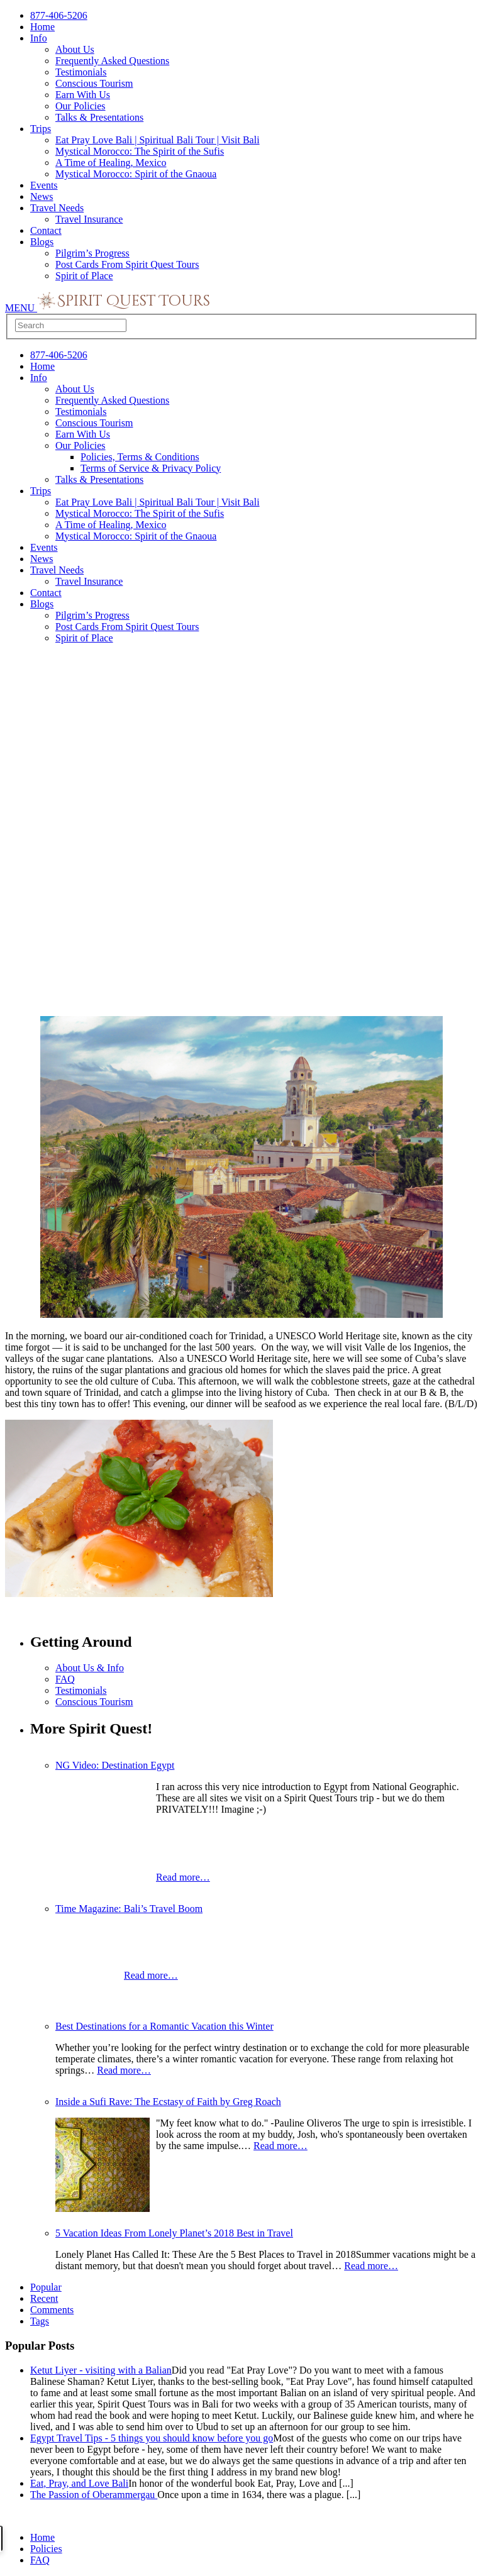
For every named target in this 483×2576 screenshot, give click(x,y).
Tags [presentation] (39, 2321)
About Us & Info (89, 1667)
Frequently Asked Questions (112, 60)
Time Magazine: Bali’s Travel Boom (129, 1908)
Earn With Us (82, 94)
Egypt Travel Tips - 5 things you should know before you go (151, 2438)
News (41, 196)
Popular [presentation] (46, 2287)
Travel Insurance (89, 219)
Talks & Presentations (99, 117)
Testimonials (81, 72)
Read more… (183, 1877)
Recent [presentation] (44, 2298)
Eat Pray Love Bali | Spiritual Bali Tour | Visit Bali (157, 140)
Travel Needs (57, 207)
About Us (74, 49)
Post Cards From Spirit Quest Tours (127, 264)
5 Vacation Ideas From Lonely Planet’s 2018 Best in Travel (174, 2233)
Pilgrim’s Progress (92, 253)
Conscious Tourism (94, 83)
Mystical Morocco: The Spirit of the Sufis (139, 151)
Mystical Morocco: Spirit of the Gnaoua (135, 174)
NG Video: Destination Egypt (114, 1765)
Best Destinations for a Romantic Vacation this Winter (164, 2026)
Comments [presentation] (52, 2309)
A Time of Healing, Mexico (110, 162)
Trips (40, 128)
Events (44, 185)
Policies (46, 2548)
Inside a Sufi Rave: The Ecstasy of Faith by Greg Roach (168, 2101)
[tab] (254, 2298)
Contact (46, 230)
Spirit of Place (84, 275)
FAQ (65, 1679)
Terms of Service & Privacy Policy (150, 468)
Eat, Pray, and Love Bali (79, 2483)
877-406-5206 (58, 15)
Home (42, 26)
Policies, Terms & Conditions (139, 456)
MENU (21, 307)
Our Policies (80, 106)
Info (38, 38)
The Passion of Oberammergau (93, 2494)
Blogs (41, 241)
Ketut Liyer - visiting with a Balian (101, 2370)
